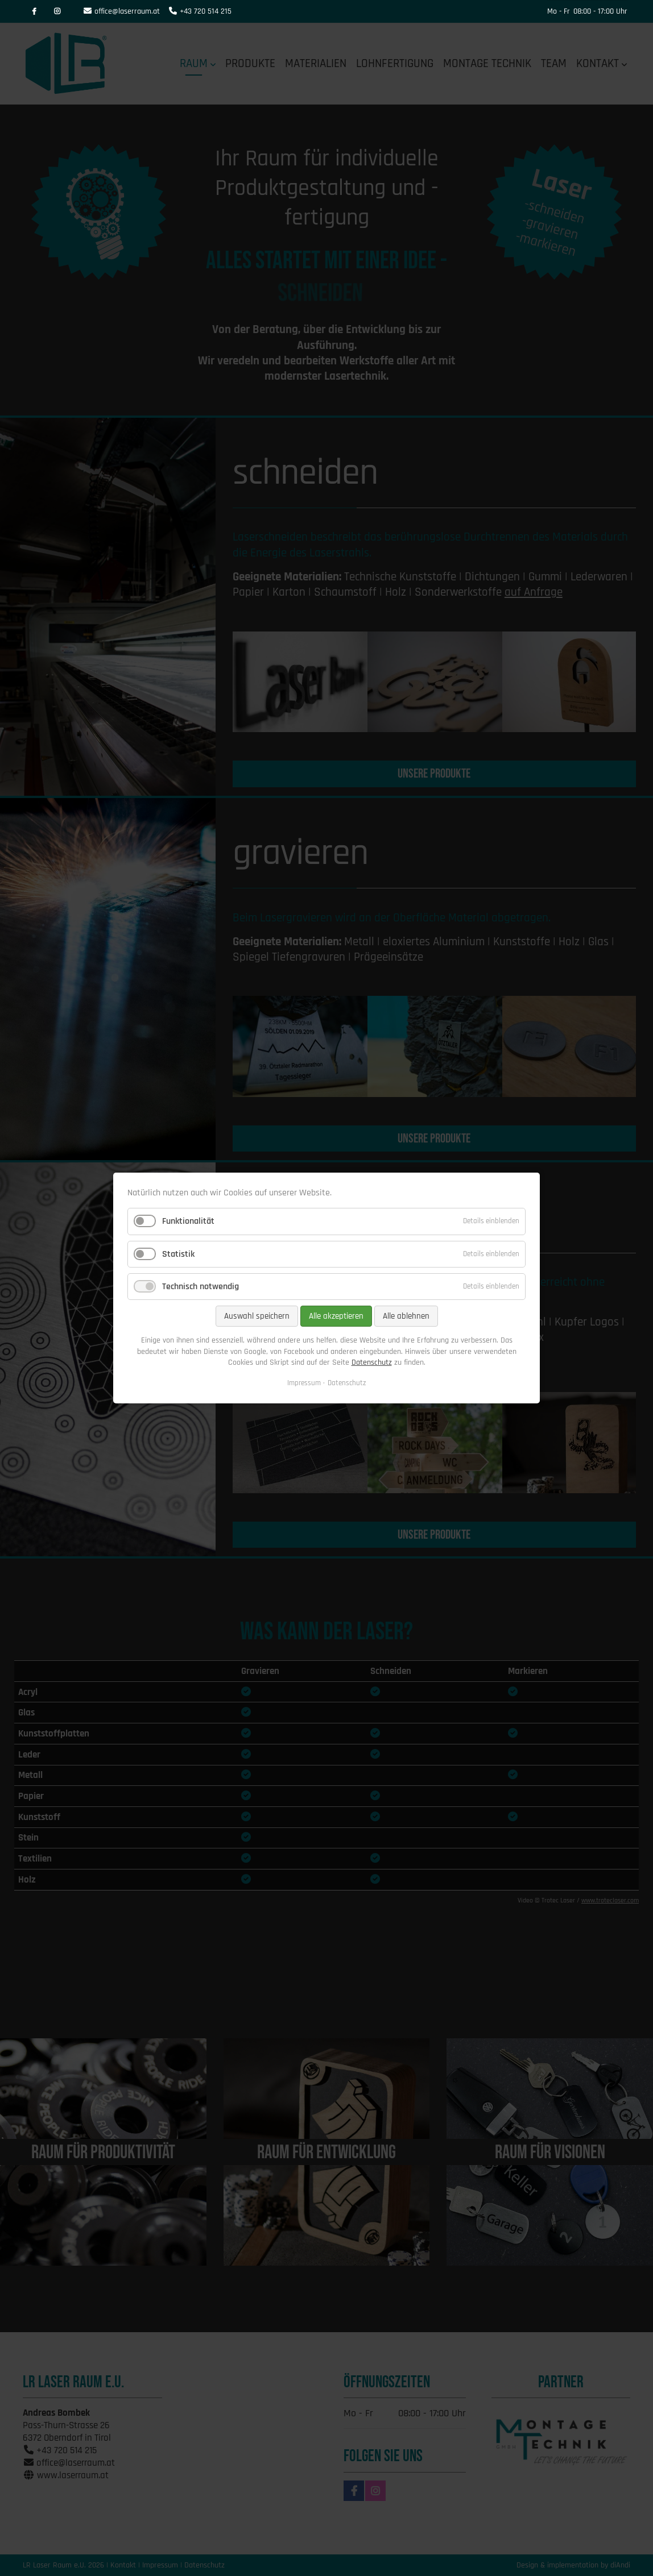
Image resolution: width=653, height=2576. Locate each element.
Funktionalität (188, 1222)
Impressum (304, 1382)
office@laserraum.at (127, 11)
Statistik (178, 1254)
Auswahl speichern (257, 1316)
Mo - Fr (558, 11)
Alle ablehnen (406, 1316)
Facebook (34, 11)
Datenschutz (372, 1362)
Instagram (57, 11)
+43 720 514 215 (206, 11)
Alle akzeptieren (336, 1316)
